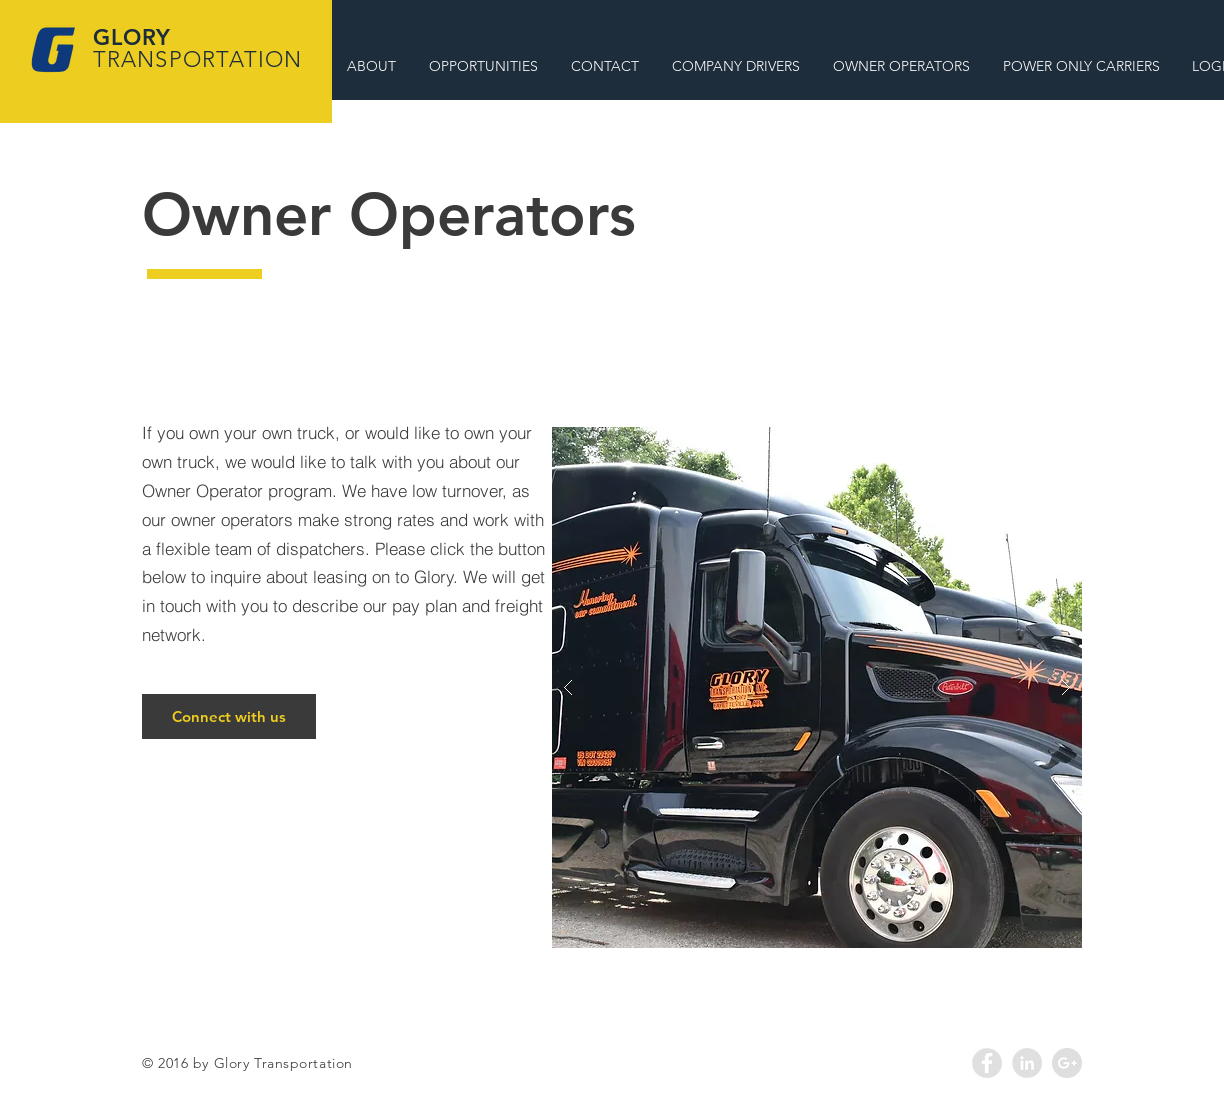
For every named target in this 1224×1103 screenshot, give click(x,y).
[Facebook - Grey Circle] (987, 1063)
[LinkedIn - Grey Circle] (1027, 1063)
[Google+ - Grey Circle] (1067, 1063)
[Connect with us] (229, 716)
